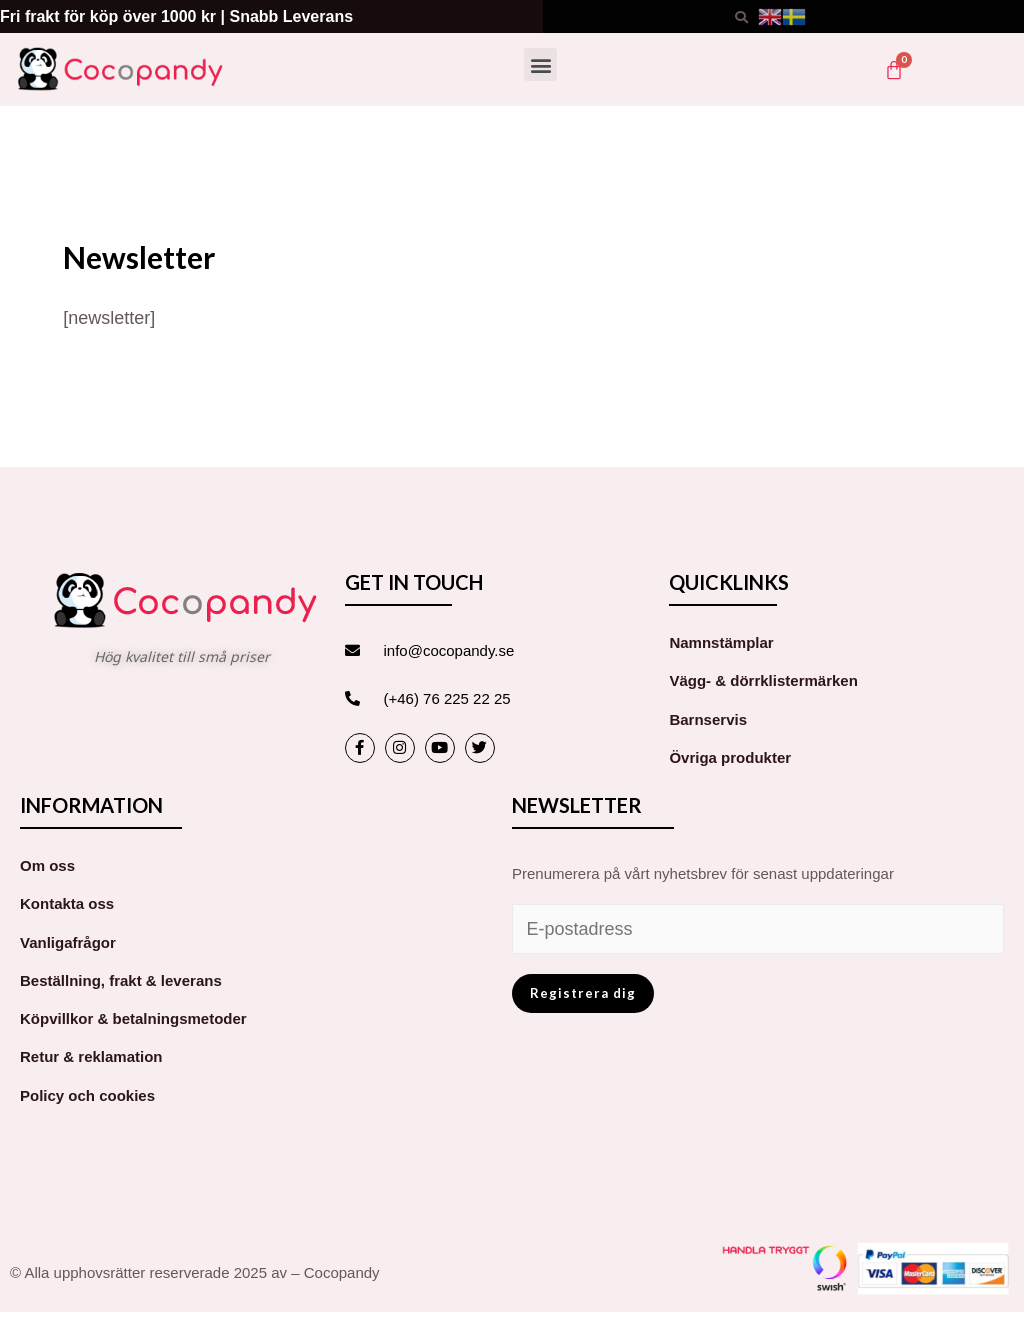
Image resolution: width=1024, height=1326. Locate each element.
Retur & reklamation (91, 1056)
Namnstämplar (721, 642)
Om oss (47, 865)
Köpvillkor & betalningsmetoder (133, 1018)
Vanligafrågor (68, 942)
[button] (540, 64)
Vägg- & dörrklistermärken (763, 680)
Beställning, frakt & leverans (121, 980)
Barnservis (708, 719)
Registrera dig (583, 993)
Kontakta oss (67, 903)
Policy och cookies (87, 1095)
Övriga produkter (730, 757)
